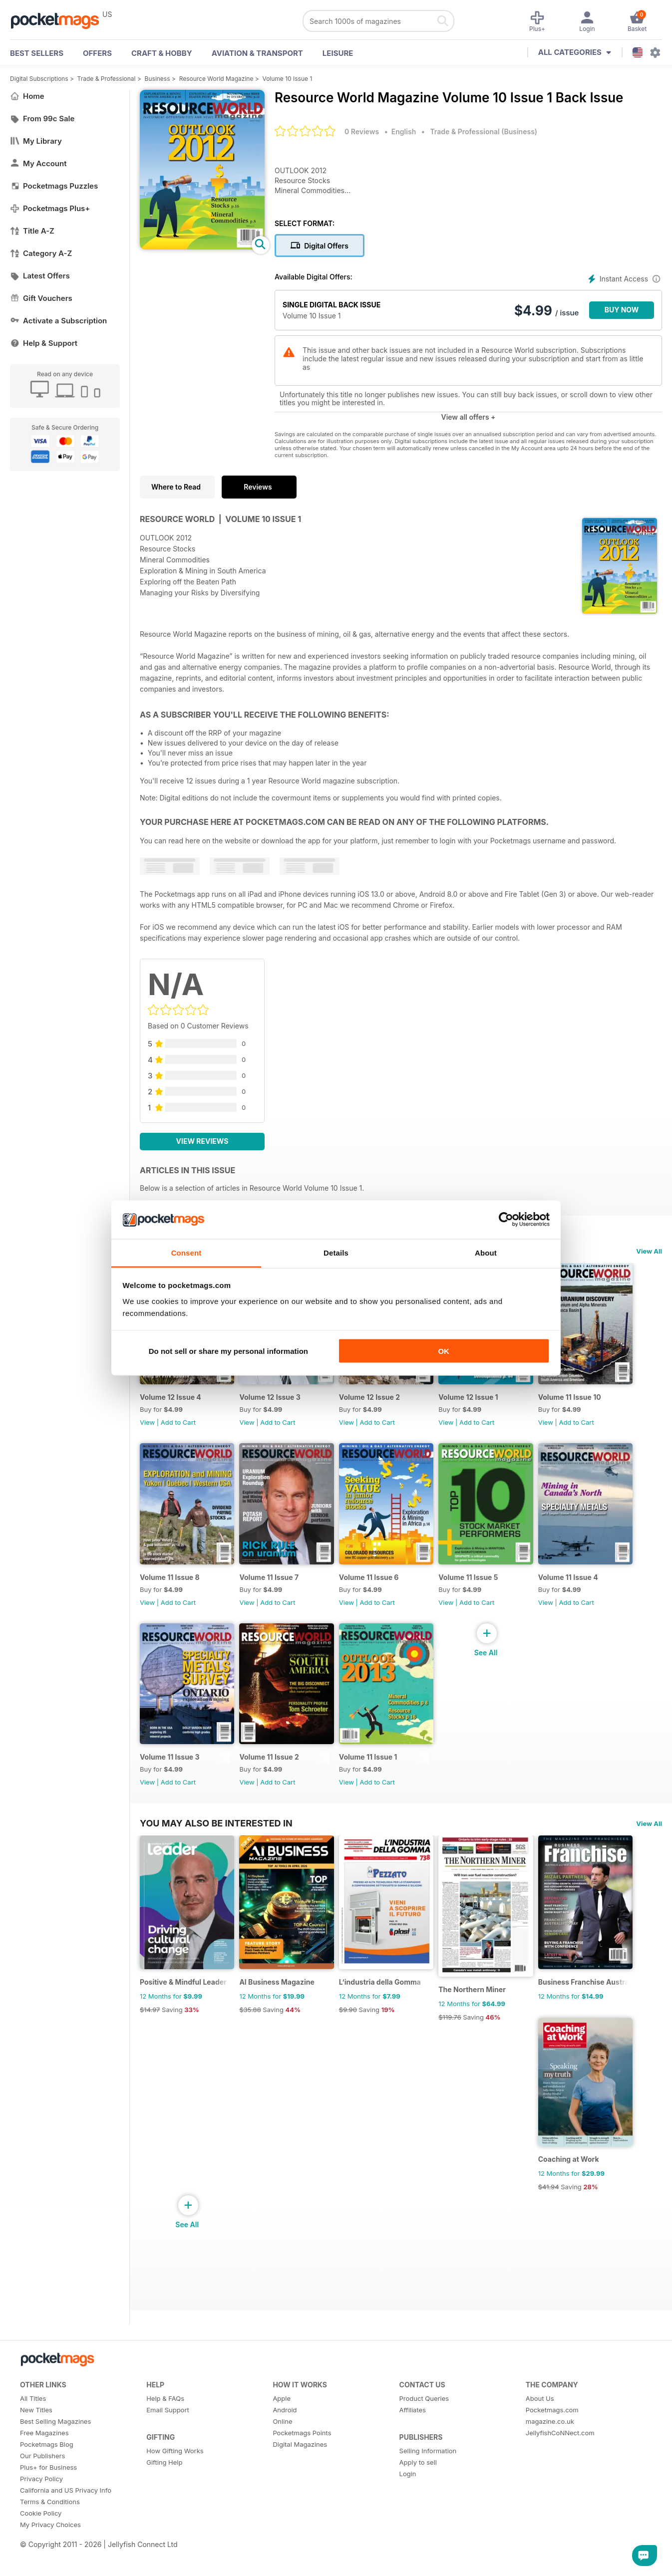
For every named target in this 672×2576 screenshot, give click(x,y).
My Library (36, 141)
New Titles (36, 2428)
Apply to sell (418, 2481)
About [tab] (486, 1252)
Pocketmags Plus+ (50, 208)
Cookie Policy (40, 2532)
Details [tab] (336, 1252)
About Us (540, 2417)
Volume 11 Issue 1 (373, 1768)
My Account (38, 163)
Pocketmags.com (552, 2428)
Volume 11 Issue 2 (272, 1768)
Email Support (167, 2428)
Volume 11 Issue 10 (580, 1400)
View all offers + (468, 417)
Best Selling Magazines (55, 2440)
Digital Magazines (300, 2463)
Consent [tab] (186, 1252)
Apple (282, 2417)
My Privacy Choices (50, 2543)
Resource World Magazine (216, 78)
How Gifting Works (174, 2469)
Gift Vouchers (41, 298)
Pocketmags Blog (46, 2463)
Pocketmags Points (302, 2451)
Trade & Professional (106, 78)
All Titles (33, 2417)
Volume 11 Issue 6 (374, 1584)
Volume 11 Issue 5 (476, 1584)
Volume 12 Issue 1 (476, 1400)
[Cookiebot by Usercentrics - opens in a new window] (506, 1219)
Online (282, 2440)
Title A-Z (32, 231)
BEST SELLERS (36, 53)
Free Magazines (44, 2451)
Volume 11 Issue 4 (579, 1584)
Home (27, 96)
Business (157, 78)
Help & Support (43, 343)
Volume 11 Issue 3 (170, 1768)
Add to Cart (178, 1426)
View (147, 1426)
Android (285, 2428)
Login (407, 2492)
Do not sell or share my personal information (228, 1351)
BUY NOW (622, 309)
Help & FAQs (165, 2417)
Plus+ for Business (48, 2486)
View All (649, 1251)
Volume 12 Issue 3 (272, 1400)
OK (443, 1351)
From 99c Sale (42, 118)
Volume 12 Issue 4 (170, 1400)
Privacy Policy (41, 2497)
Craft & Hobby (161, 53)
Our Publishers (42, 2474)
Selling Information (428, 2469)
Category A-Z (41, 253)
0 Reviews (361, 131)
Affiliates (412, 2428)
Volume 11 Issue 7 (272, 1584)
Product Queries (424, 2417)
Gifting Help (164, 2481)
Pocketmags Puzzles (54, 186)
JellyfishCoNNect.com (560, 2451)
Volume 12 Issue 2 (374, 1400)
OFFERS (97, 53)
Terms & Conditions (50, 2520)
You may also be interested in (216, 1834)
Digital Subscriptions (39, 78)
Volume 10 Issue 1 (287, 78)
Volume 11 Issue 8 (170, 1584)
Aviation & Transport (257, 53)
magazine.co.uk (550, 2440)
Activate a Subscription (58, 320)
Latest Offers (40, 275)
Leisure (338, 53)
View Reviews (202, 1141)
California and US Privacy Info (65, 2509)
